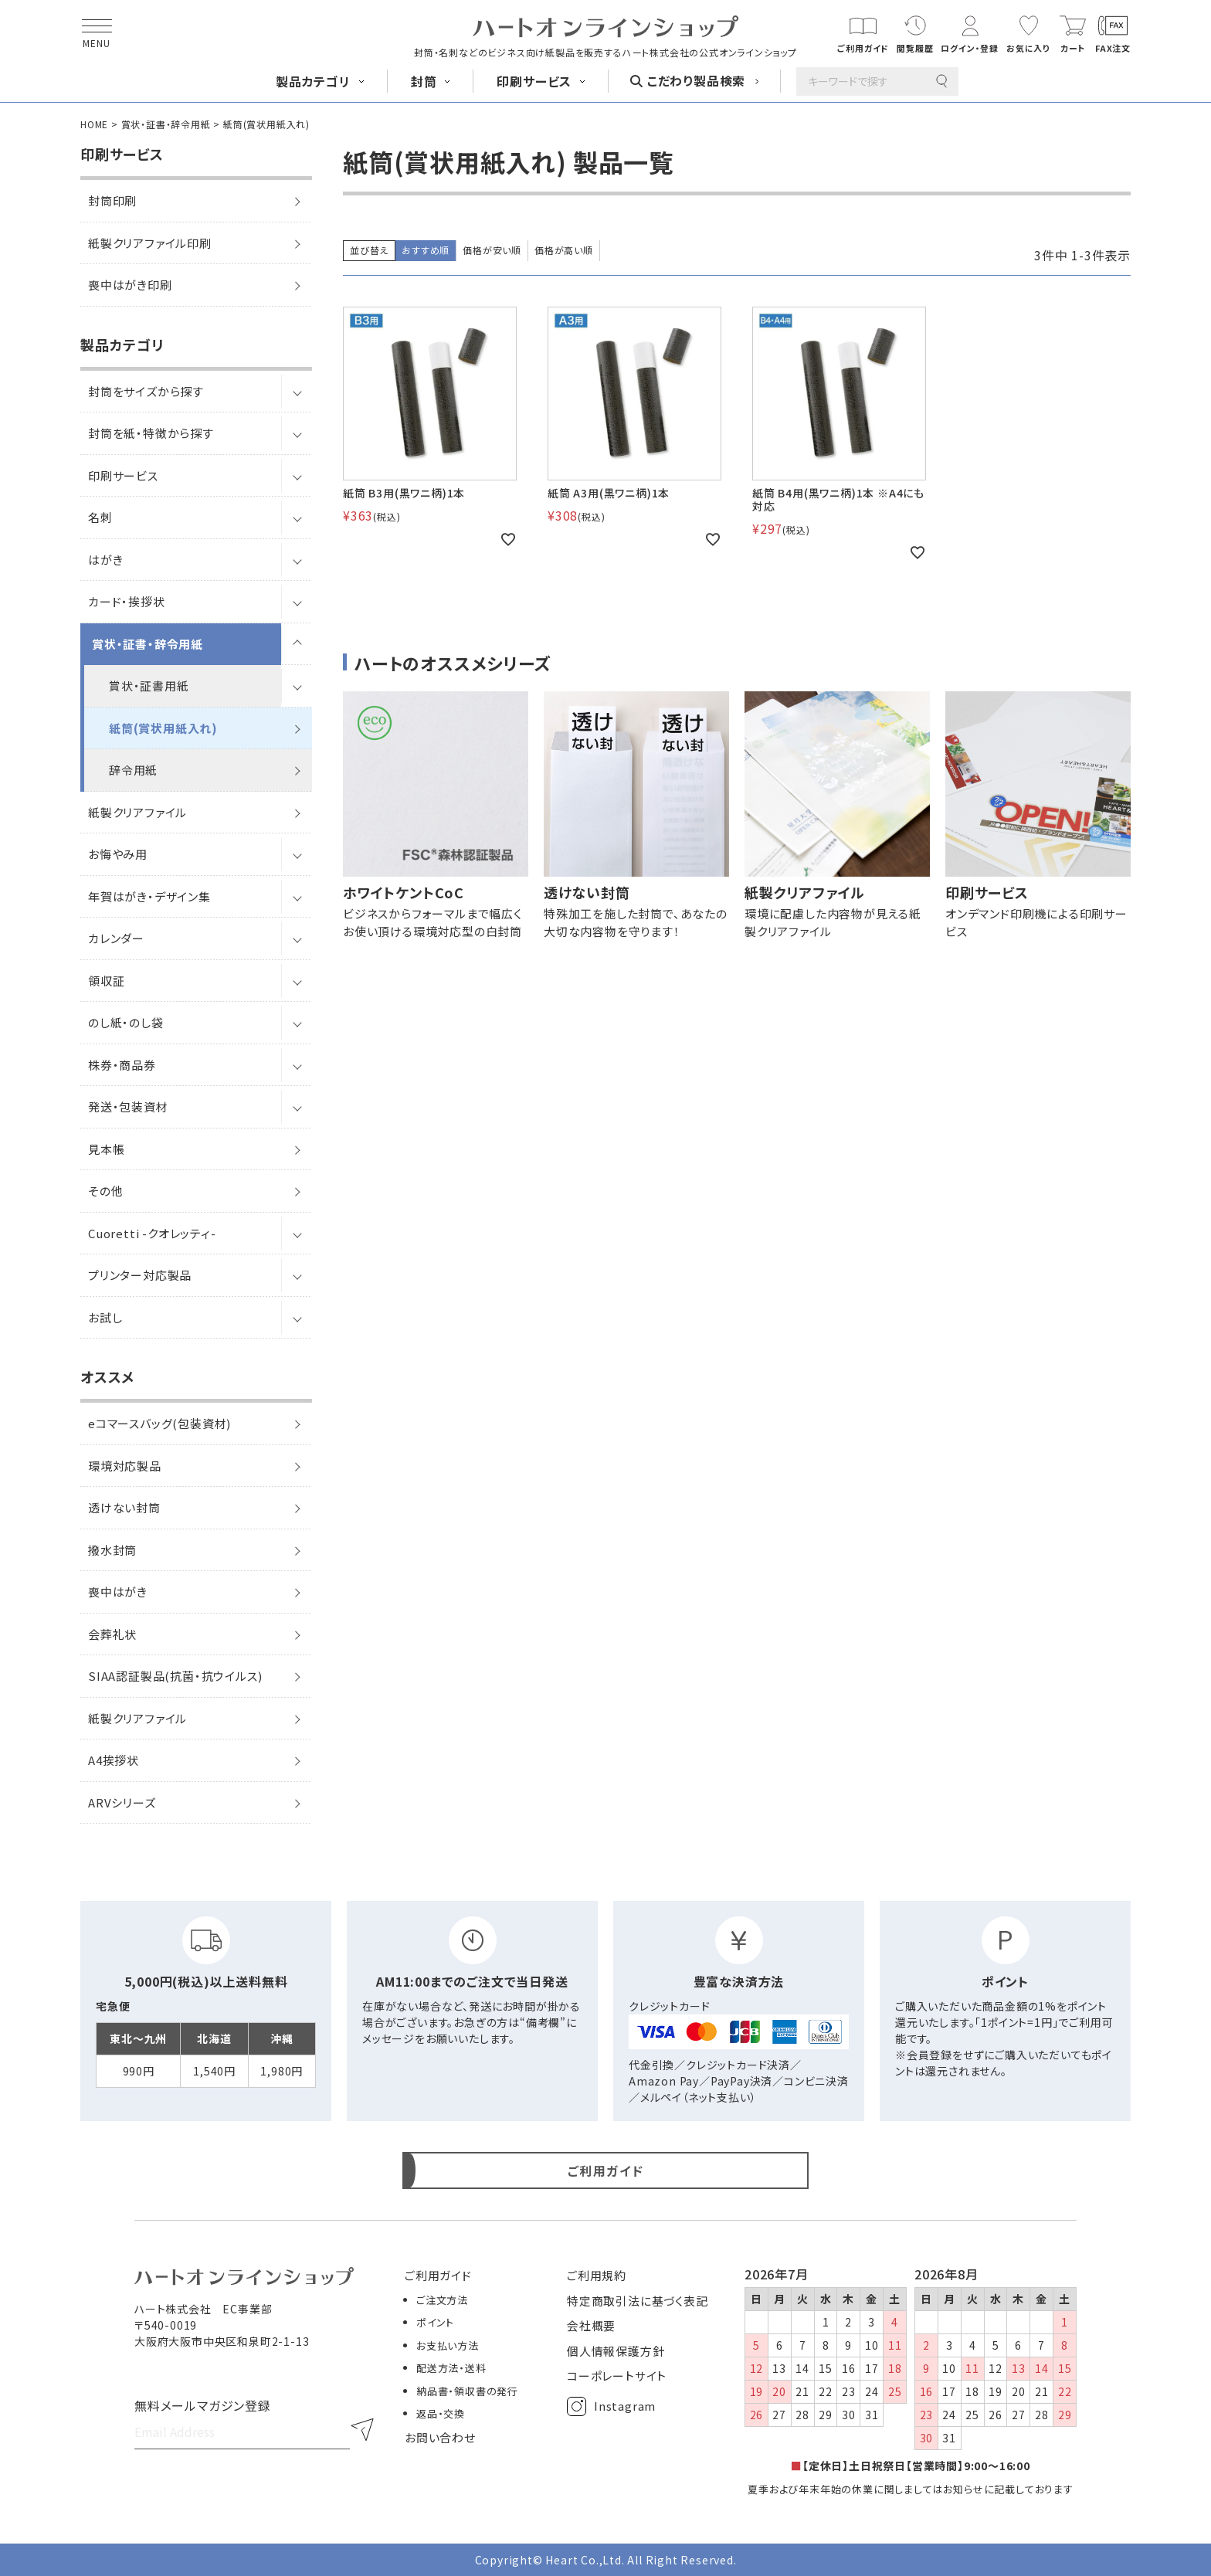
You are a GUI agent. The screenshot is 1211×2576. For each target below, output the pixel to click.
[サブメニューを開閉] (296, 392)
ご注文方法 (442, 2300)
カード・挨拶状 (126, 601)
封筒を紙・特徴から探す (151, 433)
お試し (105, 1317)
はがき (105, 560)
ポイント (435, 2322)
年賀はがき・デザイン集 (149, 896)
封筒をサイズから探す (146, 391)
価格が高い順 (563, 249)
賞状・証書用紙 (149, 685)
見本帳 (106, 1149)
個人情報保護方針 (615, 2351)
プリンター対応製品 (140, 1275)
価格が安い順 (492, 249)
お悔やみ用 (118, 854)
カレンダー (116, 938)
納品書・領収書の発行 (467, 2391)
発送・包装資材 (128, 1106)
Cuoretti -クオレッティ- (152, 1233)
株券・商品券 (122, 1065)
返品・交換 (440, 2413)
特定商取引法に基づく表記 (637, 2301)
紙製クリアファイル (137, 812)
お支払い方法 (447, 2345)
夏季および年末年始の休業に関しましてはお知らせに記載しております (911, 2489)
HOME (94, 124)
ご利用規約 (596, 2275)
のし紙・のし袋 (126, 1022)
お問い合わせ (440, 2437)
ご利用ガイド (438, 2275)
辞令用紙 (133, 770)
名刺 (100, 517)
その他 (105, 1191)
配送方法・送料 (451, 2367)
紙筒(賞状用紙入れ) (163, 728)
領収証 (106, 980)
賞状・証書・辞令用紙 (166, 124)
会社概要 (591, 2325)
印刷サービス (123, 475)
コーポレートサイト (617, 2375)
